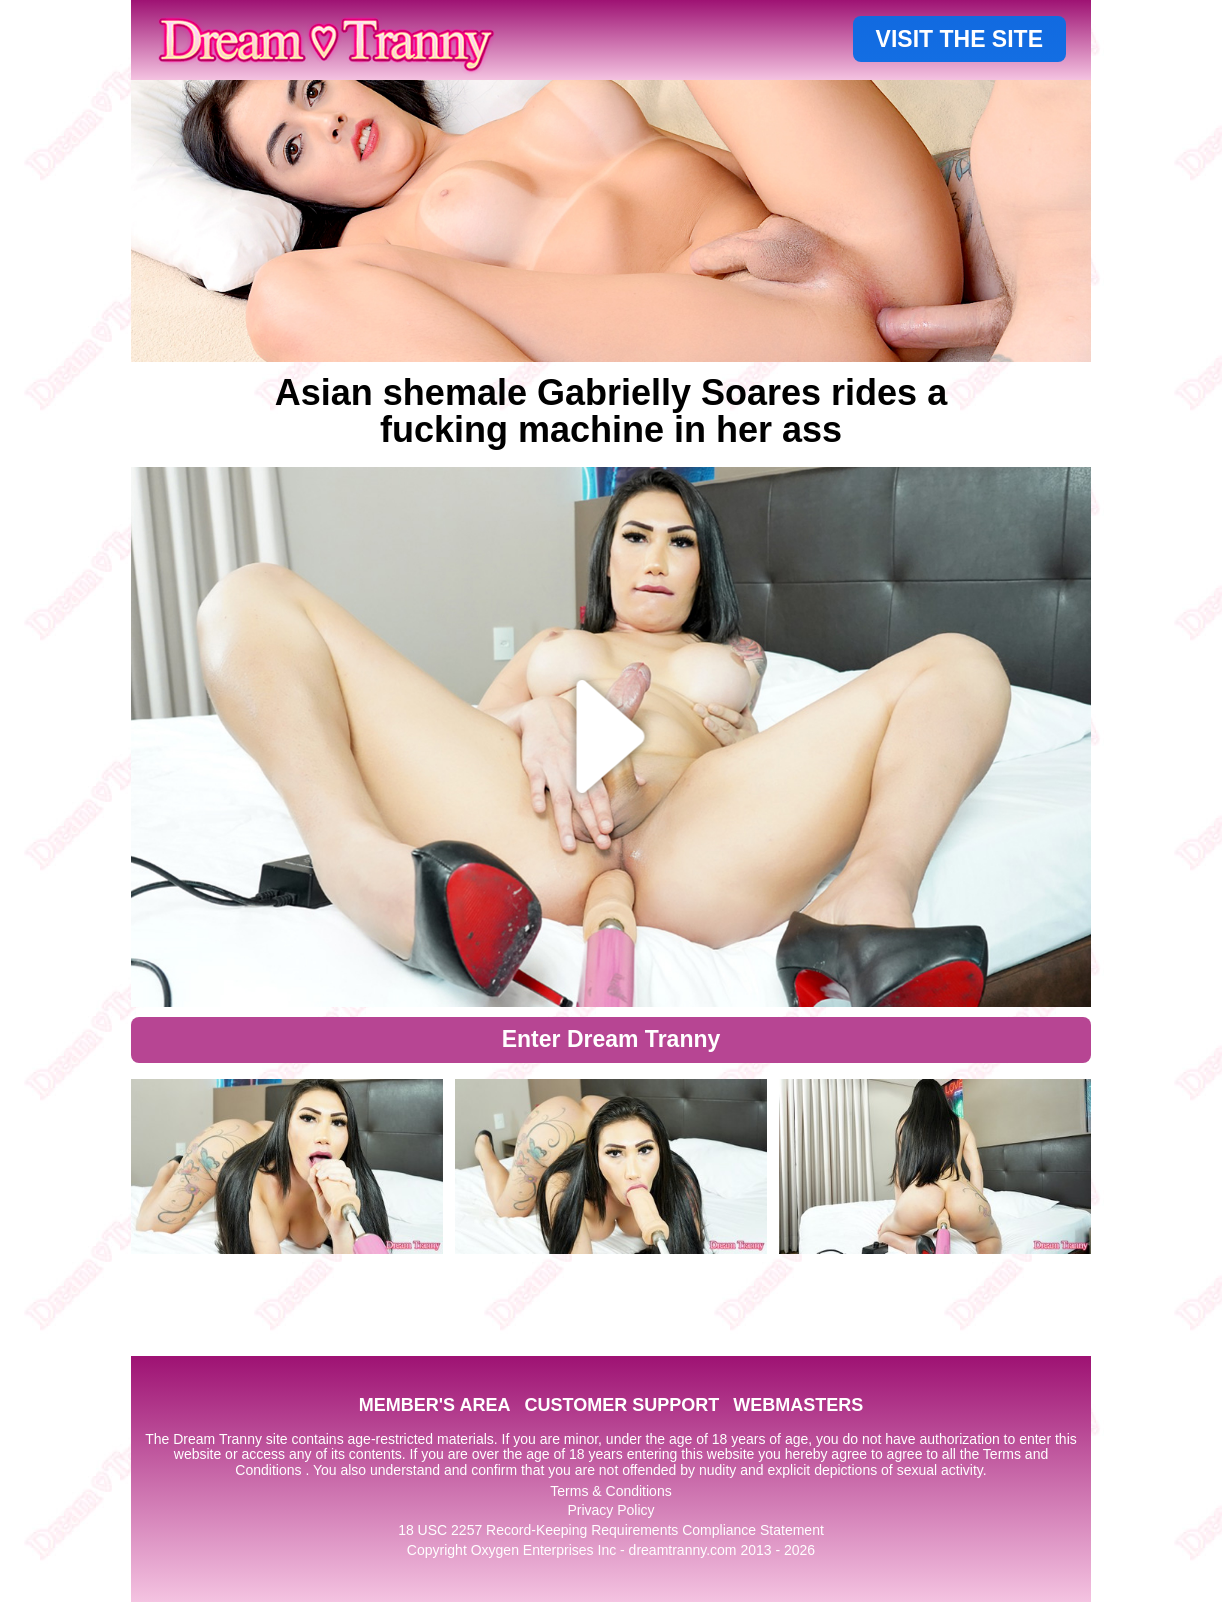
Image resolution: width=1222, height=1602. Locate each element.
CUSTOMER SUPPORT (621, 1405)
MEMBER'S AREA (435, 1405)
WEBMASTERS (798, 1405)
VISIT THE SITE (959, 39)
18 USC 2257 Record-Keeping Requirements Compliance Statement (611, 1530)
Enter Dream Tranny (611, 1039)
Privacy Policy (610, 1510)
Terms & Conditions (610, 1491)
